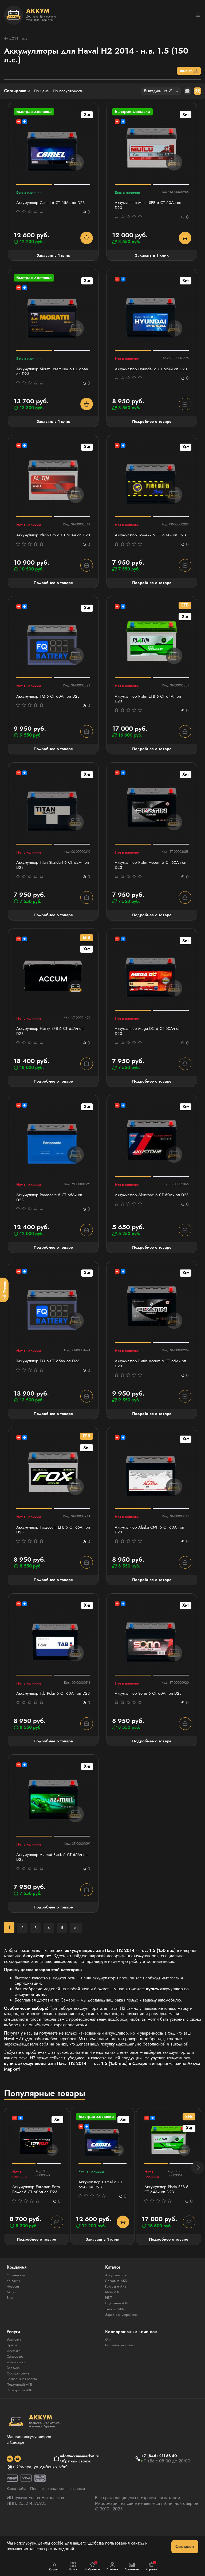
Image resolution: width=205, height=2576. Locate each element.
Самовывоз (16, 2388)
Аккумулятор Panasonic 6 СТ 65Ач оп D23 (51, 1211)
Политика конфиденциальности (62, 2520)
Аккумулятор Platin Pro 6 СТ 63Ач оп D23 (50, 541)
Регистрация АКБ (21, 2421)
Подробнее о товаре (151, 424)
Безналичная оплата (24, 2410)
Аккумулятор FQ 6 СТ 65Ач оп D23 (49, 1376)
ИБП (109, 2329)
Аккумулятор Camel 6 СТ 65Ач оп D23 (52, 203)
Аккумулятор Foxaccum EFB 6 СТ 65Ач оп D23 (52, 1546)
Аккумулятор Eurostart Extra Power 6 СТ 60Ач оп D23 (33, 2217)
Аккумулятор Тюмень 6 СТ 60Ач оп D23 (148, 541)
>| (76, 1952)
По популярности (70, 91)
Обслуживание (19, 2405)
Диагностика (17, 2393)
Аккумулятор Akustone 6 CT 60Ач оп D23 (149, 1211)
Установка (15, 2371)
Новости (13, 2318)
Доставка (14, 2382)
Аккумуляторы (116, 2307)
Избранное (93, 2566)
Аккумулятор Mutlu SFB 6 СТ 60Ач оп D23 (150, 206)
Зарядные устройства (122, 2346)
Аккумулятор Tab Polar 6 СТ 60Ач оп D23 (50, 1714)
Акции (12, 2323)
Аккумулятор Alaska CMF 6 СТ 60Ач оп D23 (151, 1546)
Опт (108, 2371)
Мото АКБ (113, 2323)
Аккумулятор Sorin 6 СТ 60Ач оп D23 (150, 1711)
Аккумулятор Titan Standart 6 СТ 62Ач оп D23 (51, 876)
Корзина (151, 2566)
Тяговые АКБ (115, 2340)
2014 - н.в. (16, 39)
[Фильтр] (4, 1289)
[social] (10, 2490)
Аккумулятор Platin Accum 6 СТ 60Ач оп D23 (150, 876)
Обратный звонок (75, 2493)
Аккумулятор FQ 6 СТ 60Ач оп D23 (49, 706)
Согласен (184, 2546)
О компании (17, 2307)
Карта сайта (17, 2520)
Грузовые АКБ (116, 2318)
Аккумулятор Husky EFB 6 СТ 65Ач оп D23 (51, 1044)
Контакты (14, 2312)
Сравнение (132, 2566)
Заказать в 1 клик (53, 257)
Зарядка (14, 2399)
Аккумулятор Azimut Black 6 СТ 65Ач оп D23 (51, 1881)
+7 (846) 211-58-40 (160, 2487)
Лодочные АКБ (117, 2335)
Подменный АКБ (20, 2416)
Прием (12, 2377)
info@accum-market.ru (79, 2487)
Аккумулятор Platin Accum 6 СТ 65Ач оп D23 (149, 1379)
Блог (10, 2329)
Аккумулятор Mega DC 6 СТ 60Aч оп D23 (149, 1044)
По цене (42, 91)
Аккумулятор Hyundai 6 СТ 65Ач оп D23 (148, 374)
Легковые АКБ (116, 2312)
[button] (197, 2196)
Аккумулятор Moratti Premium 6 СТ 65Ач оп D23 (48, 374)
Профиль (112, 2566)
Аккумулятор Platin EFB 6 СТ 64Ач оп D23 (150, 708)
